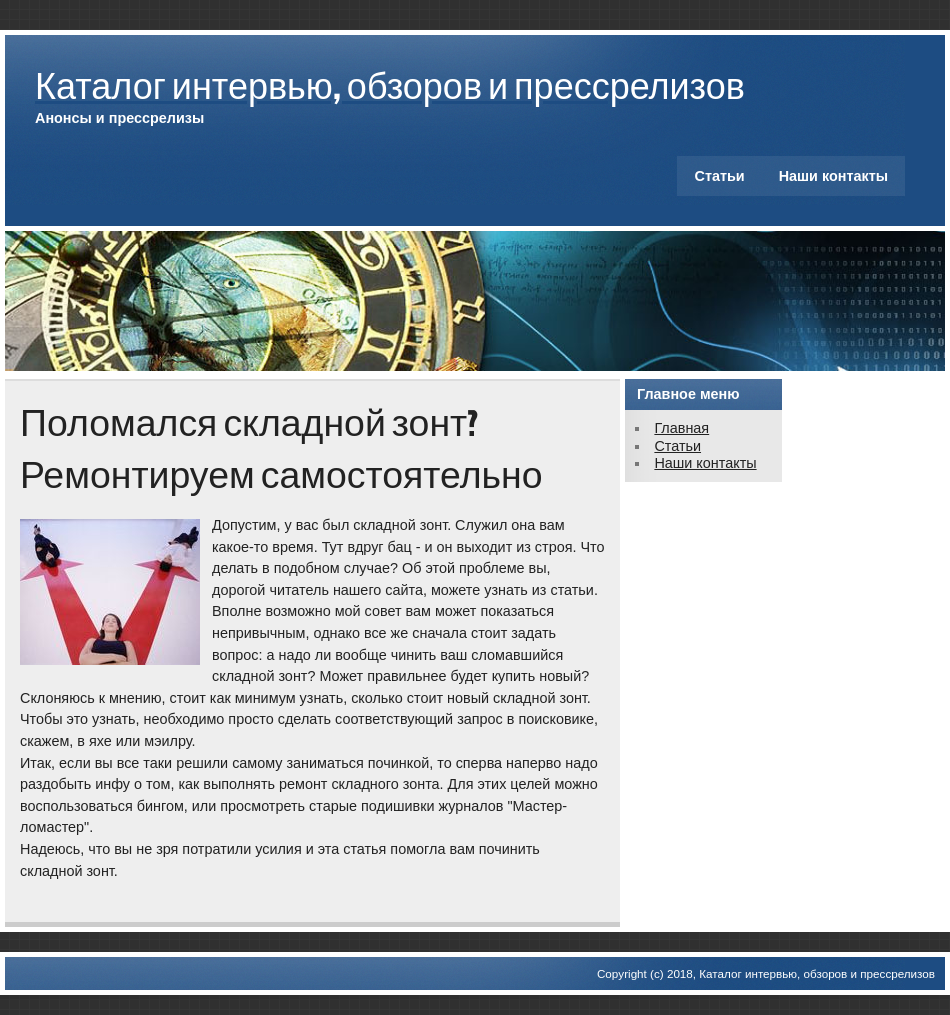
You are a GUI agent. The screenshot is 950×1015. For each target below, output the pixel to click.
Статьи (719, 176)
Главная (681, 428)
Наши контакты (833, 176)
